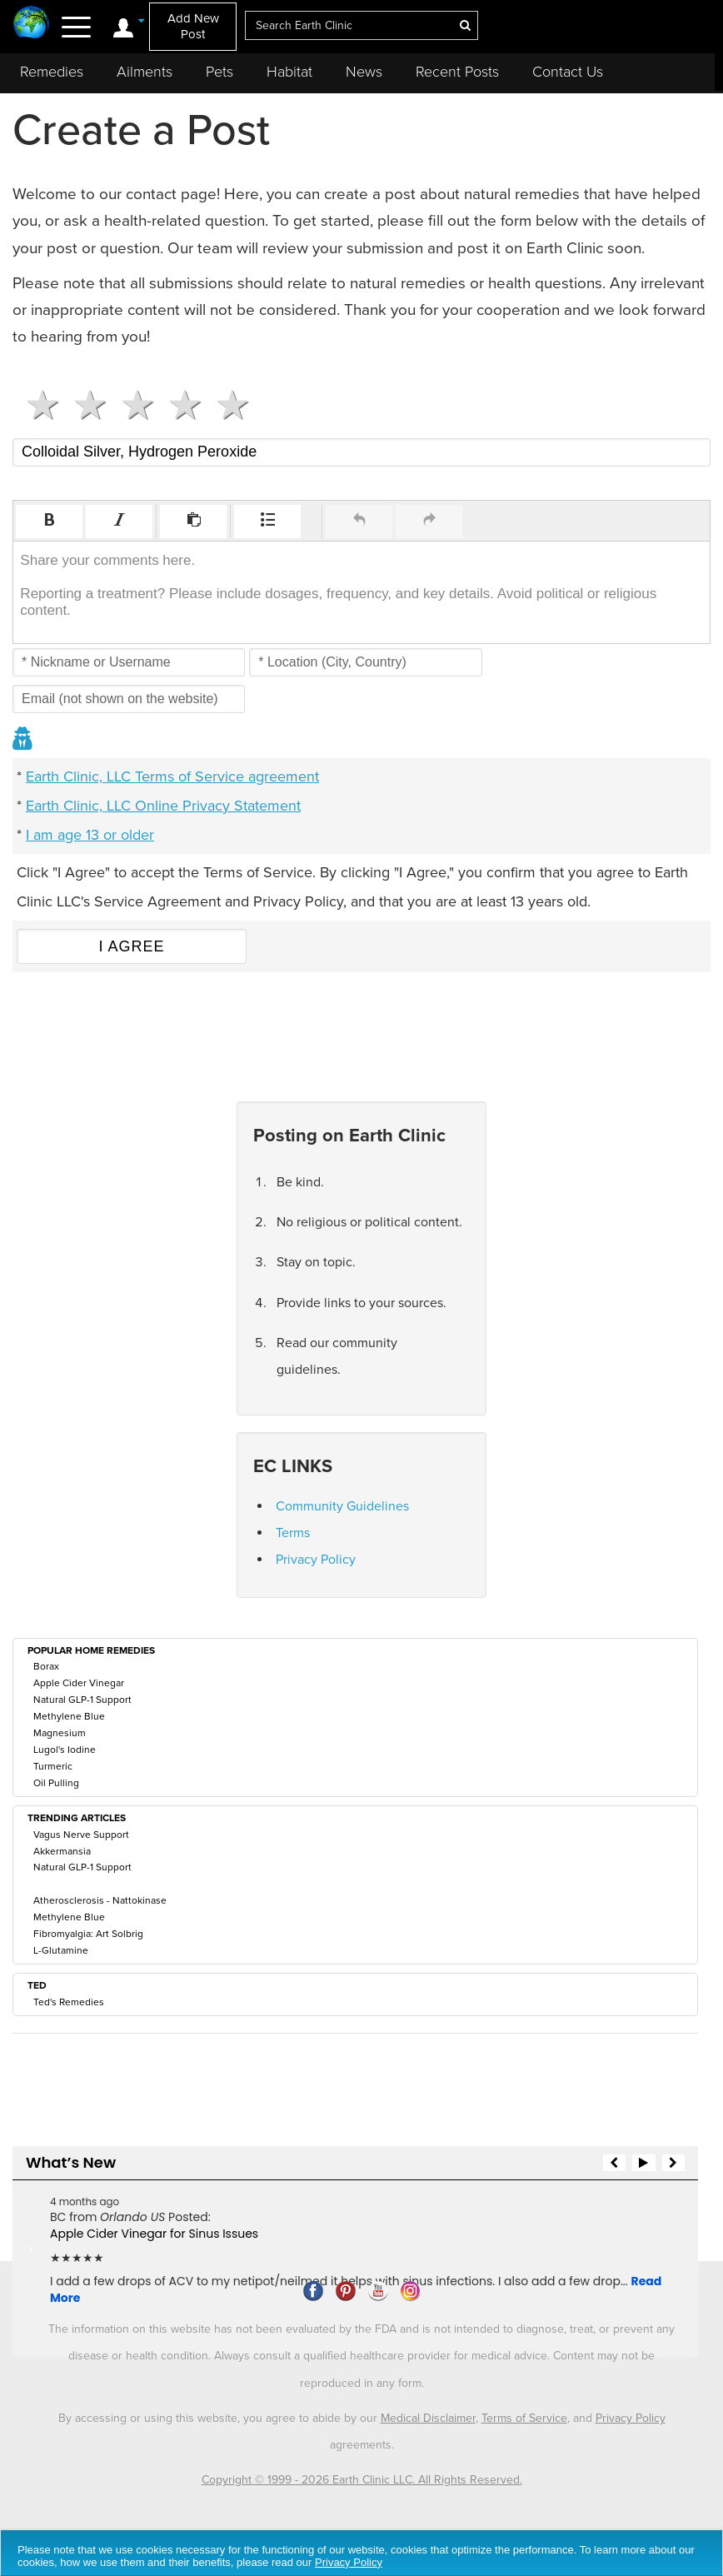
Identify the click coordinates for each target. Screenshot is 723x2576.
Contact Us (567, 71)
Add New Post (193, 26)
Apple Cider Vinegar (78, 1683)
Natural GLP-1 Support (82, 1699)
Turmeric (52, 1766)
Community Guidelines (342, 1506)
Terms (293, 1533)
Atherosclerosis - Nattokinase (100, 1900)
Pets (219, 71)
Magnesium (59, 1733)
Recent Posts (457, 71)
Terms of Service (524, 2418)
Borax (46, 1666)
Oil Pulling (56, 1783)
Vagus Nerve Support (81, 1834)
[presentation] (49, 521)
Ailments (144, 71)
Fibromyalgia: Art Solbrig (88, 1933)
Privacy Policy (316, 1559)
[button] (49, 521)
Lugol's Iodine (64, 1749)
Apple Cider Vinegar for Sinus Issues (154, 2233)
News (364, 71)
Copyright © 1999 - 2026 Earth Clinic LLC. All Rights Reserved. (362, 2480)
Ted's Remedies (68, 2002)
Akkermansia (62, 1851)
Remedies (51, 71)
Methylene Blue (69, 1716)
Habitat (289, 71)
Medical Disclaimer (428, 2418)
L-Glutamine (60, 1950)
